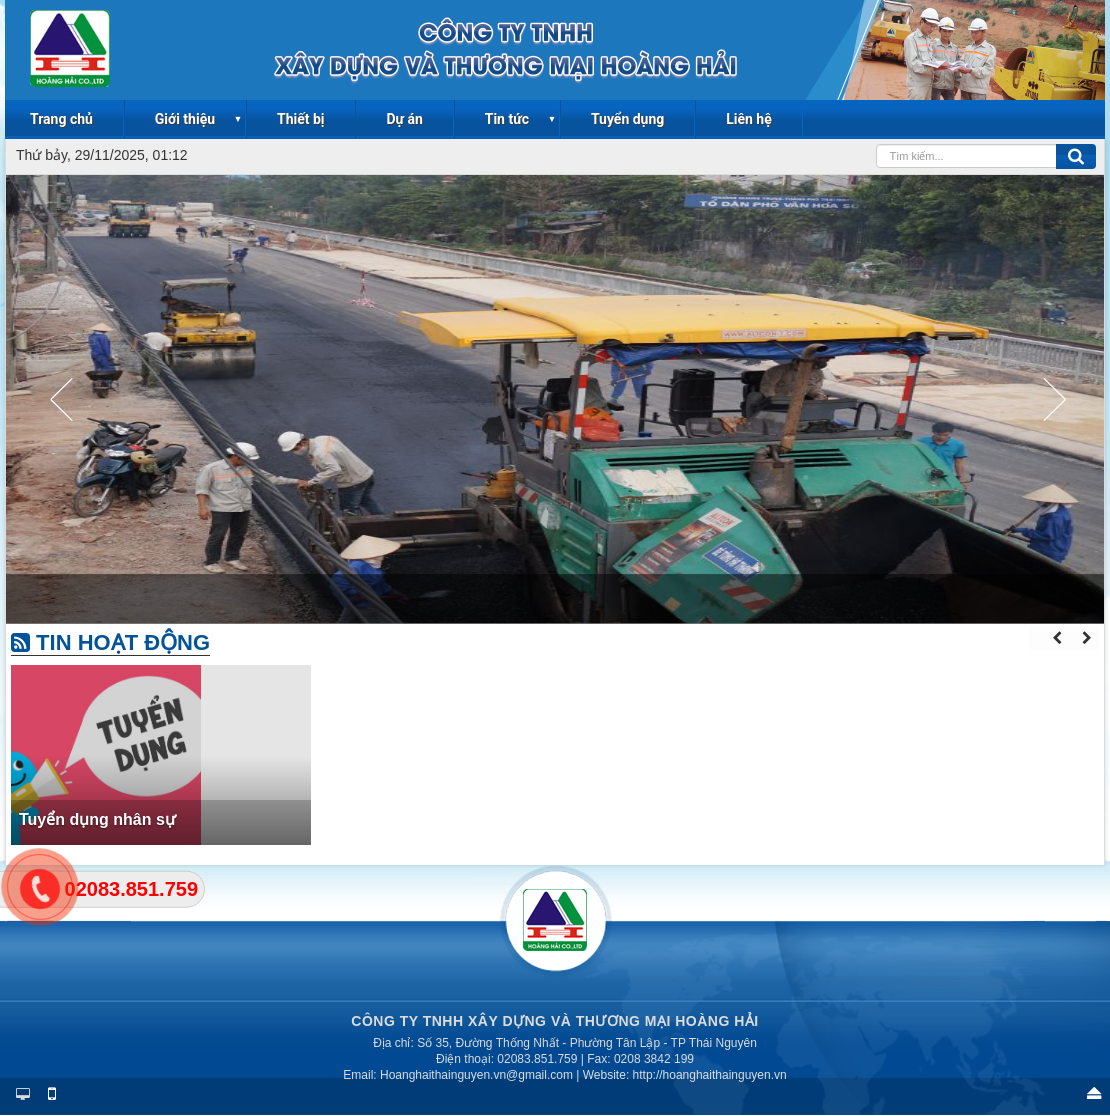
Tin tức (507, 119)
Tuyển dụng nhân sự (97, 819)
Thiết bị (301, 119)
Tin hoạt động (110, 642)
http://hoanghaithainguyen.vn (710, 1075)
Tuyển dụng (627, 119)
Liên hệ (749, 119)
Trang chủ (61, 119)
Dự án (404, 119)
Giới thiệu (185, 119)
